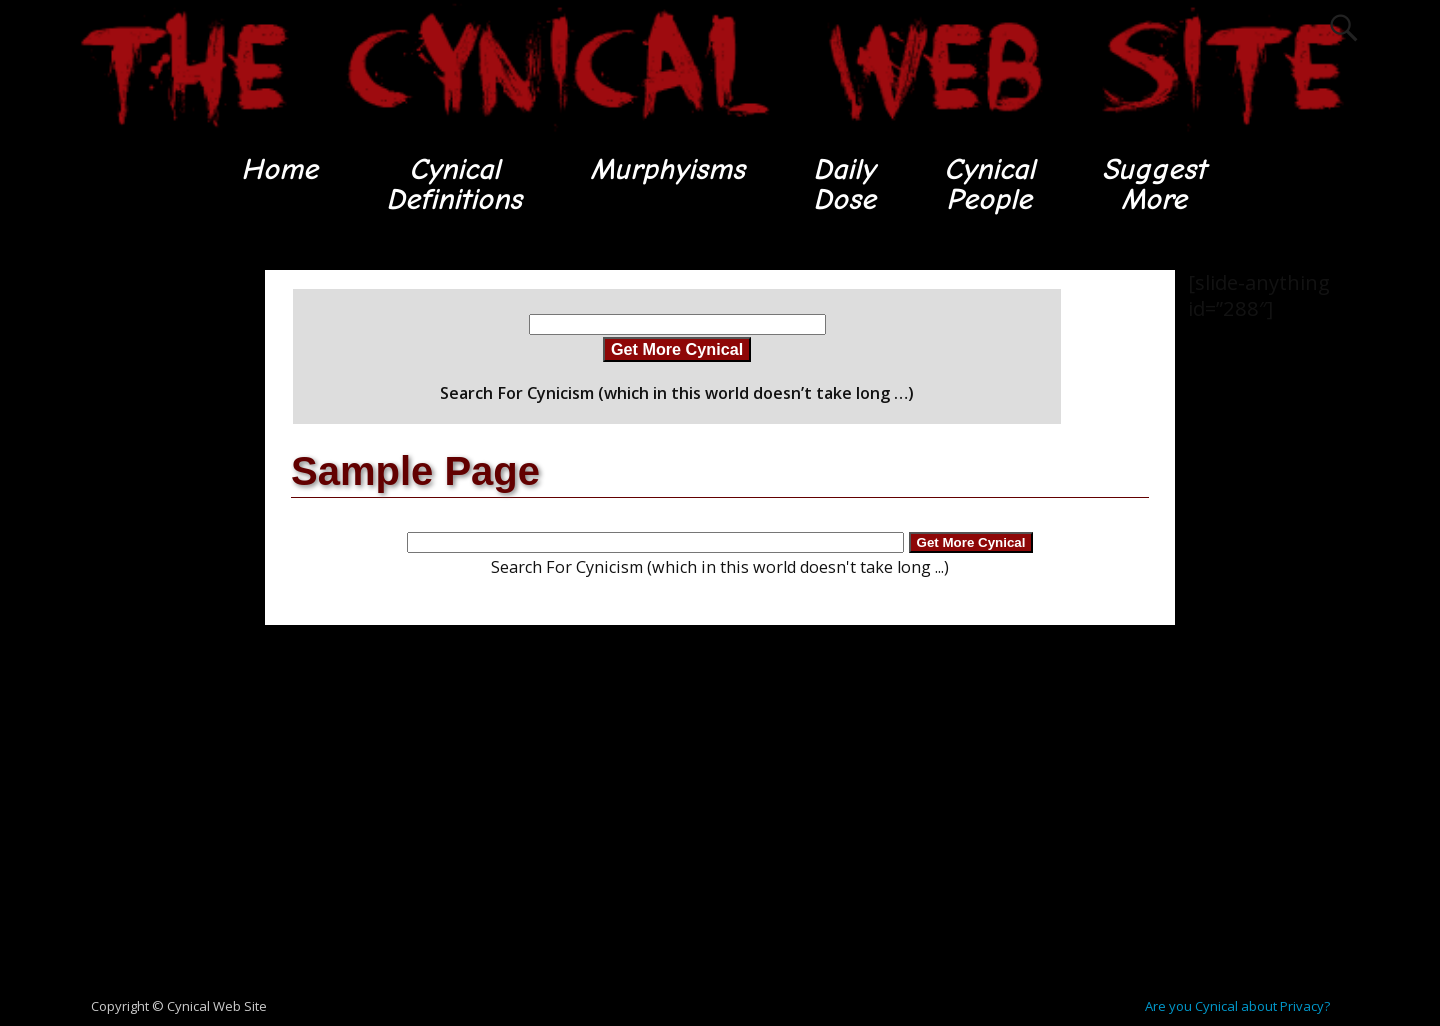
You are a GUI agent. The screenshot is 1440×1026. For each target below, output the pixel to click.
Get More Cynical (677, 350)
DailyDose (843, 184)
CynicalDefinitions (453, 184)
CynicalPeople (989, 184)
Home (277, 169)
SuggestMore (1155, 184)
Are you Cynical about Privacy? (1237, 1006)
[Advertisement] (150, 571)
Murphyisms (666, 169)
